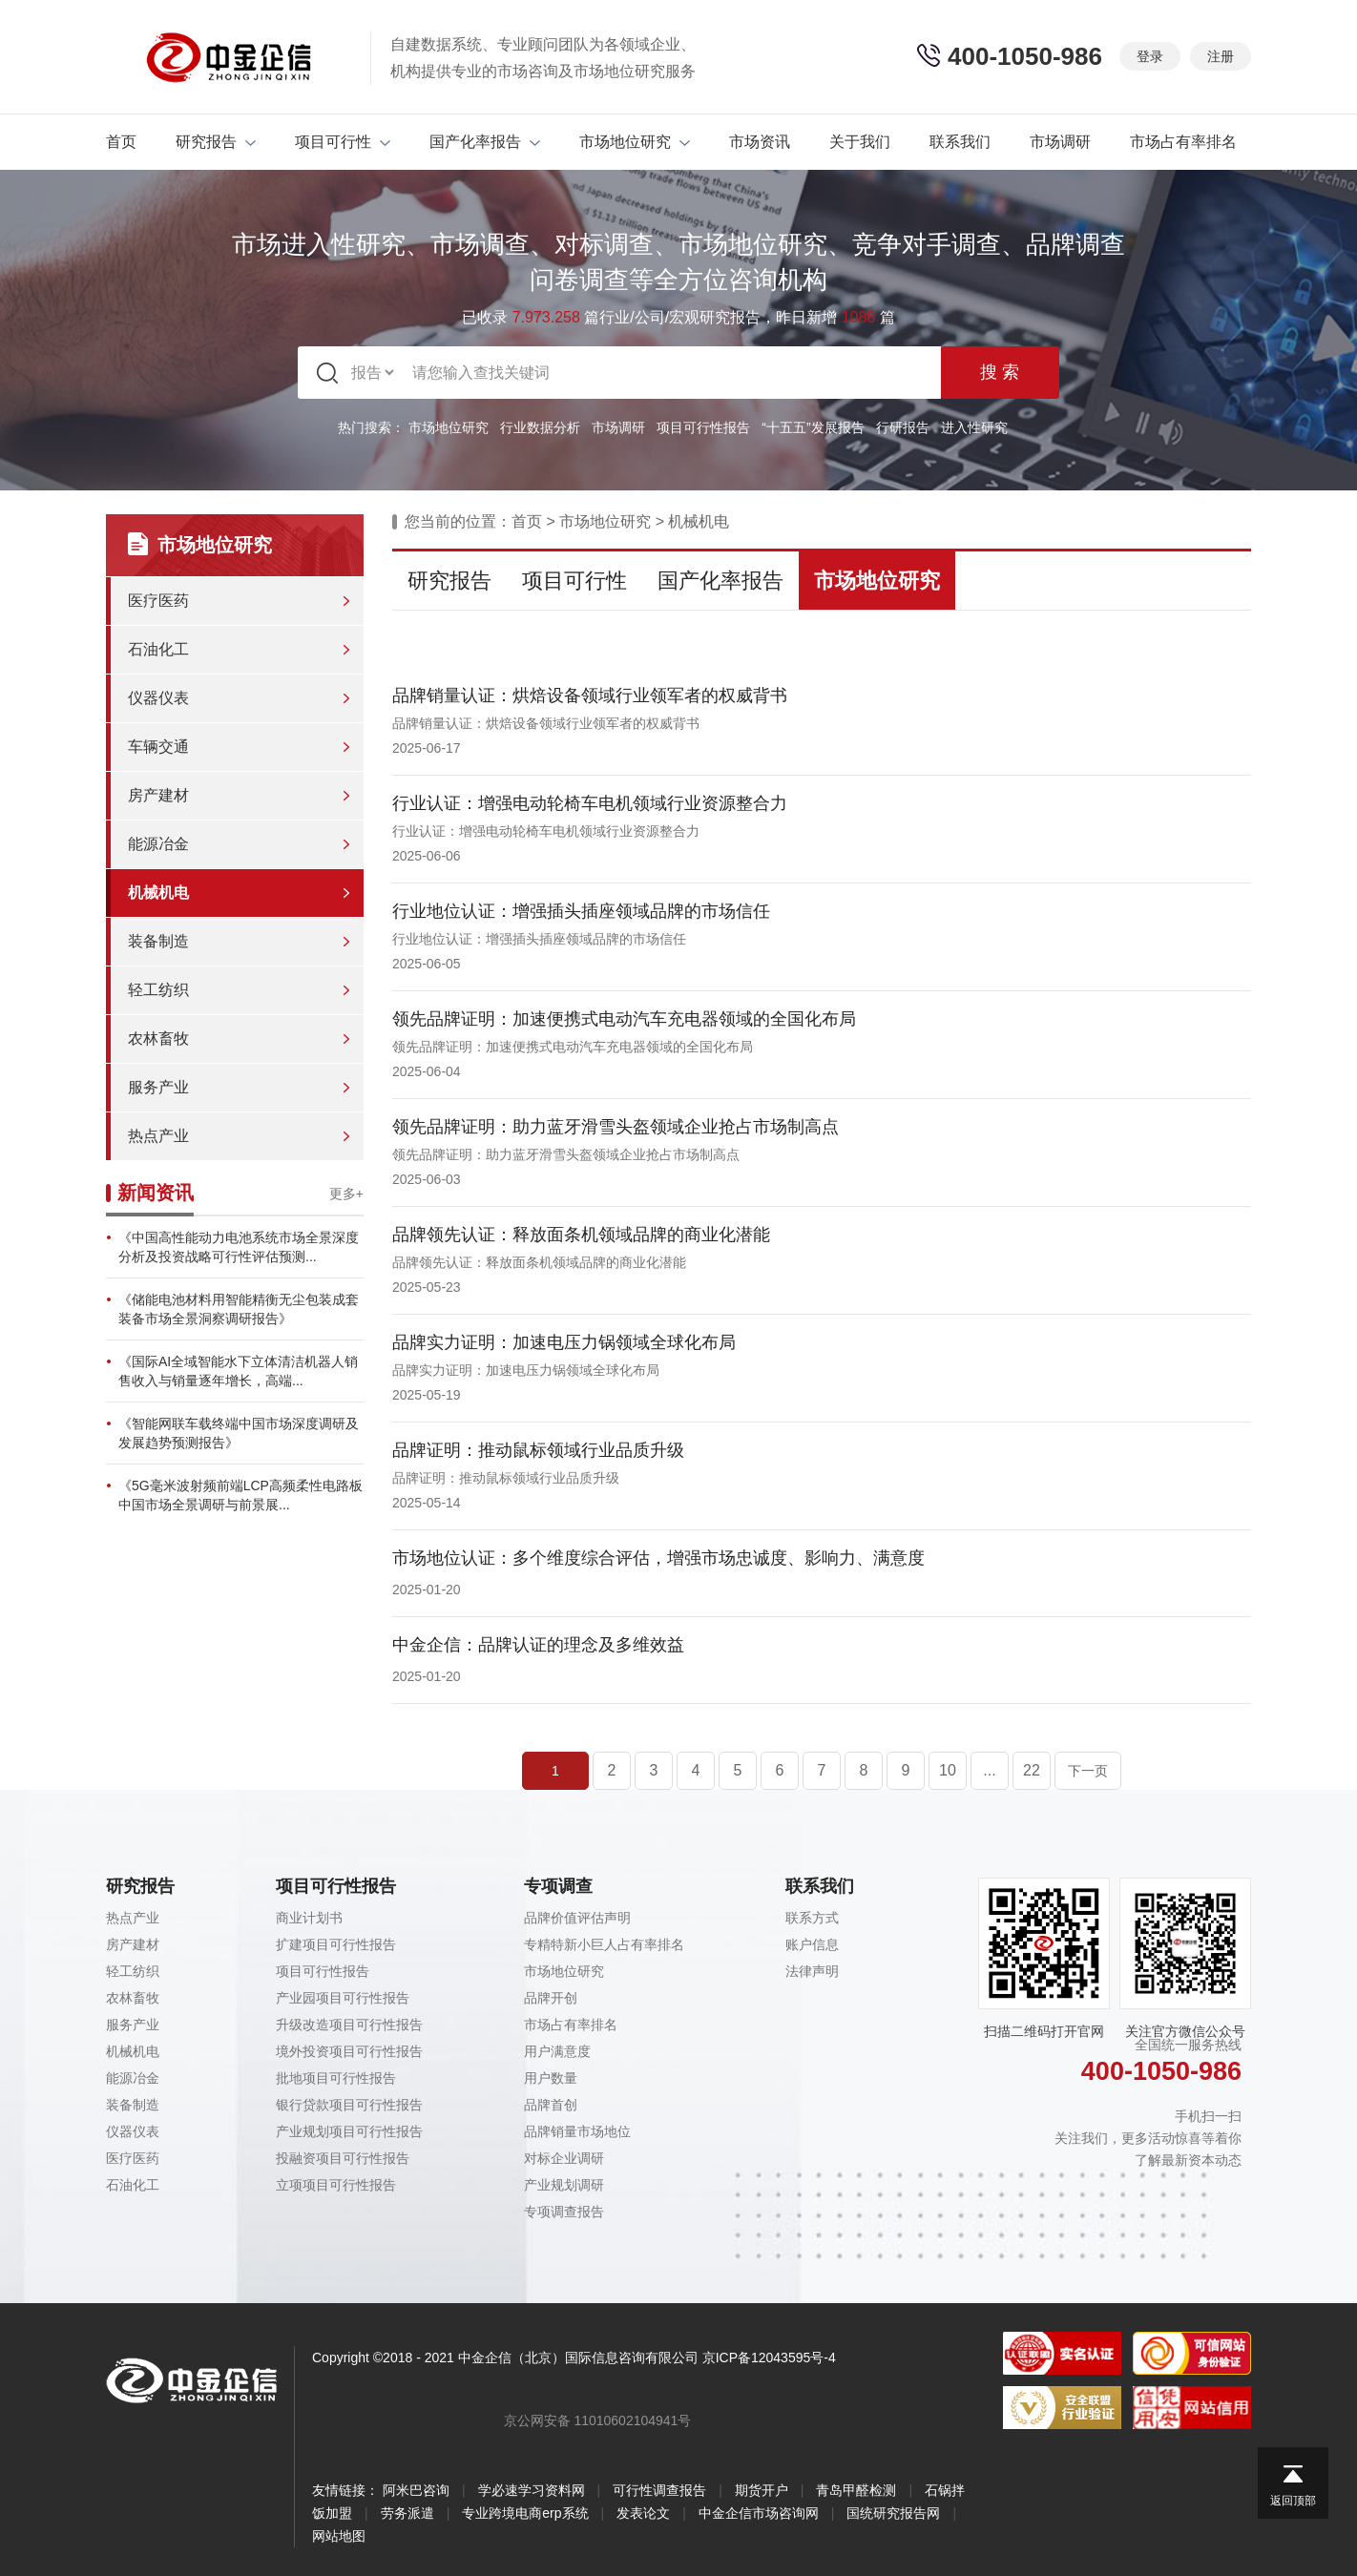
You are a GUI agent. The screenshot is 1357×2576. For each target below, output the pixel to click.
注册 (1220, 56)
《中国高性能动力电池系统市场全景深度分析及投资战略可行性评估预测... (238, 1247)
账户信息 (812, 1944)
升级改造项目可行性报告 (349, 2024)
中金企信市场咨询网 (759, 2513)
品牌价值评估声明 (577, 1917)
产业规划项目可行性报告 (349, 2131)
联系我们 (960, 142)
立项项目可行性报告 (336, 2184)
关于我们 (859, 142)
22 (1031, 1770)
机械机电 (158, 892)
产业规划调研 (564, 2184)
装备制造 (158, 941)
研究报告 (216, 142)
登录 (1150, 56)
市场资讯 (759, 142)
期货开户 (761, 2490)
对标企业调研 (564, 2158)
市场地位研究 (634, 142)
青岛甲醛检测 (856, 2490)
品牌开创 (550, 1997)
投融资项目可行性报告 (342, 2158)
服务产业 (158, 1087)
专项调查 (558, 1886)
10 (947, 1770)
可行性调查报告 (659, 2490)
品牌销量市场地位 (577, 2131)
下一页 (1088, 1770)
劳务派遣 (407, 2513)
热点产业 (158, 1136)
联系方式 (812, 1917)
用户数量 (550, 2078)
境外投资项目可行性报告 (349, 2051)
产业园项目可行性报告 (342, 1997)
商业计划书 (309, 1917)
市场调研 (1060, 142)
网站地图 (338, 2536)
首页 (121, 142)
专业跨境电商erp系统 (525, 2513)
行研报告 (902, 427)
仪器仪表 (158, 698)
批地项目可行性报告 (336, 2078)
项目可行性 (342, 142)
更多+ (346, 1193)
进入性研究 (974, 427)
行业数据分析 (540, 427)
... (989, 1770)
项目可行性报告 (703, 427)
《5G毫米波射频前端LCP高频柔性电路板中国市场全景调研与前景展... (240, 1495)
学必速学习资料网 (531, 2490)
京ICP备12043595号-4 (769, 2357)
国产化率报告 (484, 142)
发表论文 (643, 2513)
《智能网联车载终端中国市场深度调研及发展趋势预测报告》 (238, 1433)
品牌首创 (550, 2104)
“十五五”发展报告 (813, 427)
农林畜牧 (158, 1038)
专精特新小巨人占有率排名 (604, 1944)
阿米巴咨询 (416, 2490)
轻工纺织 (158, 990)
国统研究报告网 (893, 2513)
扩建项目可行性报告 (336, 1944)
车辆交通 (158, 746)
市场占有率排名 (1183, 142)
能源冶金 (158, 844)
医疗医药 (158, 600)
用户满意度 (557, 2051)
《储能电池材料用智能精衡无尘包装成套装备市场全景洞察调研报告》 (238, 1309)
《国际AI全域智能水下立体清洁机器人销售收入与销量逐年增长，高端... (238, 1371)
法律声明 (812, 1971)
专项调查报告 (564, 2211)
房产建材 (158, 795)
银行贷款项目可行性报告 (349, 2104)
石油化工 (158, 649)
